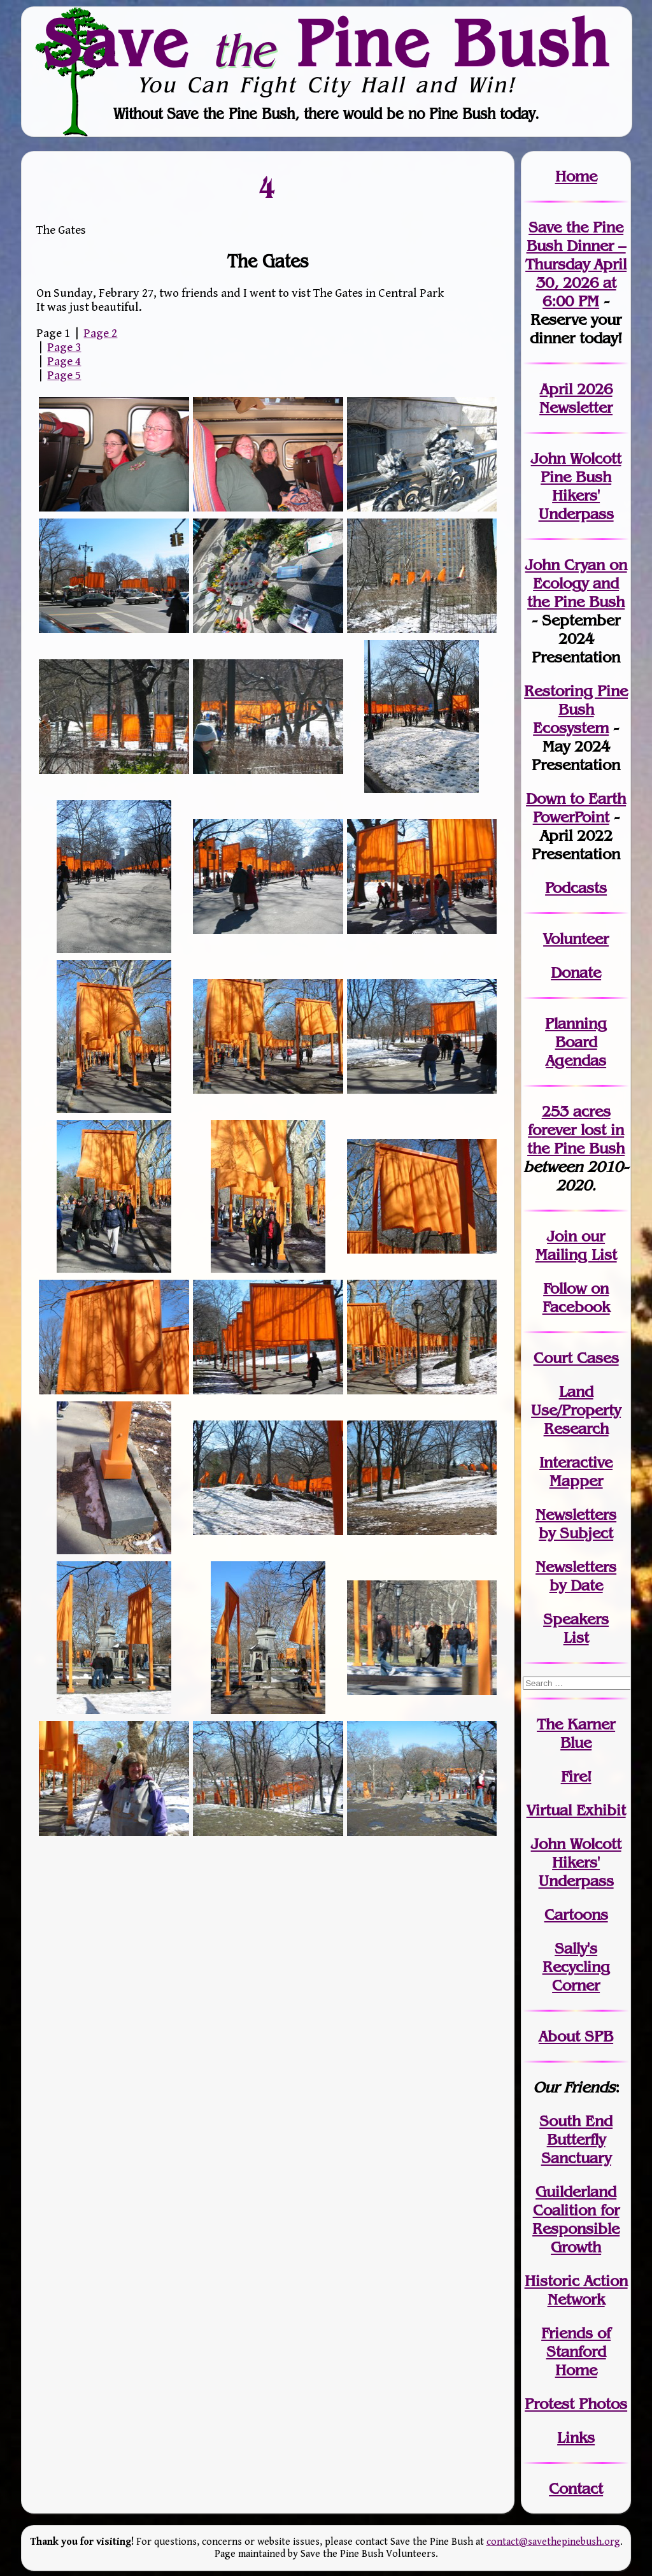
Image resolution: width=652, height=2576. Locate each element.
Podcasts (576, 887)
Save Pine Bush (327, 42)
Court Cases (576, 1358)
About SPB (576, 2036)
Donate (576, 972)
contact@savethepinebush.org (553, 2542)
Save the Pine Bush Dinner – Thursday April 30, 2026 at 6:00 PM (576, 264)
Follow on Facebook (576, 1297)
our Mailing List (576, 1245)
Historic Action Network (576, 2290)
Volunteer (576, 938)
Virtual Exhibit (576, 1810)
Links (576, 2437)
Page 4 (64, 361)
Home (576, 176)
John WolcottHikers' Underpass (576, 1862)
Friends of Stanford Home (576, 2351)
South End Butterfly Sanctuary (576, 2139)
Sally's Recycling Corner (576, 1966)
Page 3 (64, 347)
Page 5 (64, 375)
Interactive (576, 1462)
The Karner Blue (576, 1733)
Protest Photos (576, 2403)
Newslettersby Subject (575, 1523)
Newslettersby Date (575, 1575)
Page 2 (100, 333)
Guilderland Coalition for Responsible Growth (576, 2219)
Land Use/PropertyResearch (576, 1410)
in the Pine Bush (576, 1138)
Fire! (576, 1776)
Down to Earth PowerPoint (576, 807)
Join (562, 1236)
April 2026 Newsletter (576, 398)
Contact (576, 2488)
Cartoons (576, 1914)
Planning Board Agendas (576, 1042)
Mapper (576, 1480)
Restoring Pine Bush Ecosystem (576, 709)
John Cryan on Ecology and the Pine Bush (576, 583)
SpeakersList (576, 1628)
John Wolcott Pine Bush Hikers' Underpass (576, 486)
